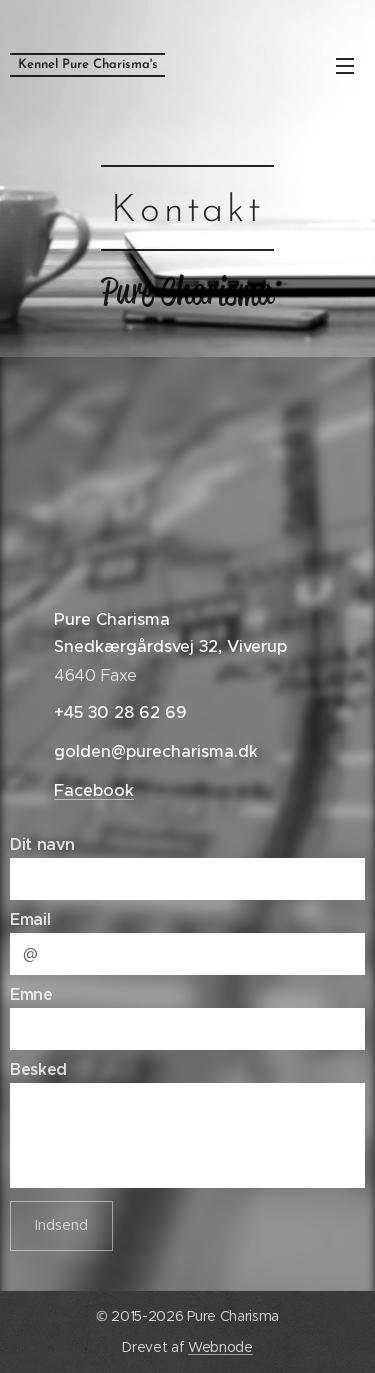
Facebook (94, 791)
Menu (345, 66)
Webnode (220, 1347)
